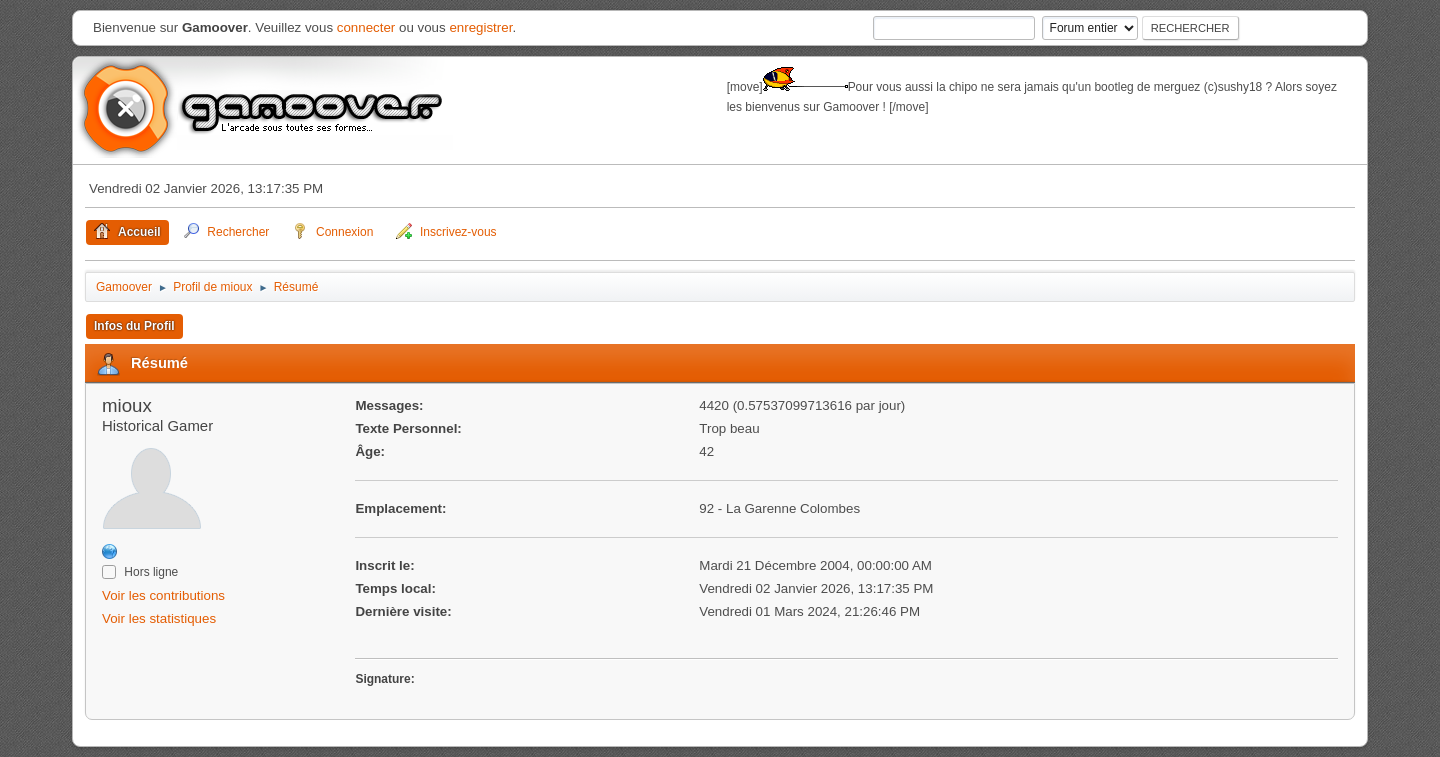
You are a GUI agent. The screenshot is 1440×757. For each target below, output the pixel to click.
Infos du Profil (134, 326)
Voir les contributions (163, 595)
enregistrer (480, 27)
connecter (366, 27)
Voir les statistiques (159, 618)
